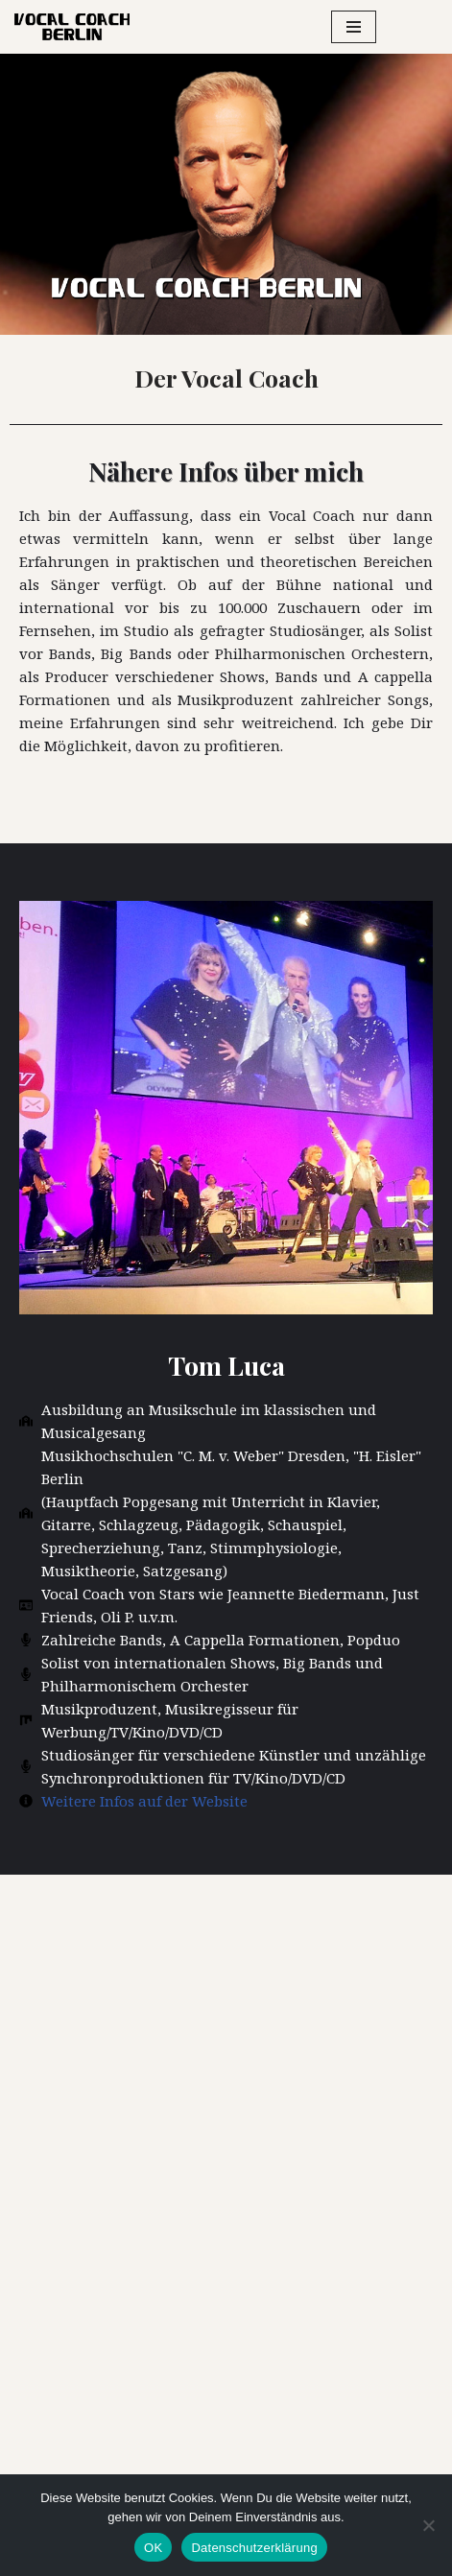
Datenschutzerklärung (254, 2548)
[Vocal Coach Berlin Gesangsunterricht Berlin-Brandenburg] (72, 26)
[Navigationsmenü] (353, 27)
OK (153, 2548)
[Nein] (428, 2525)
